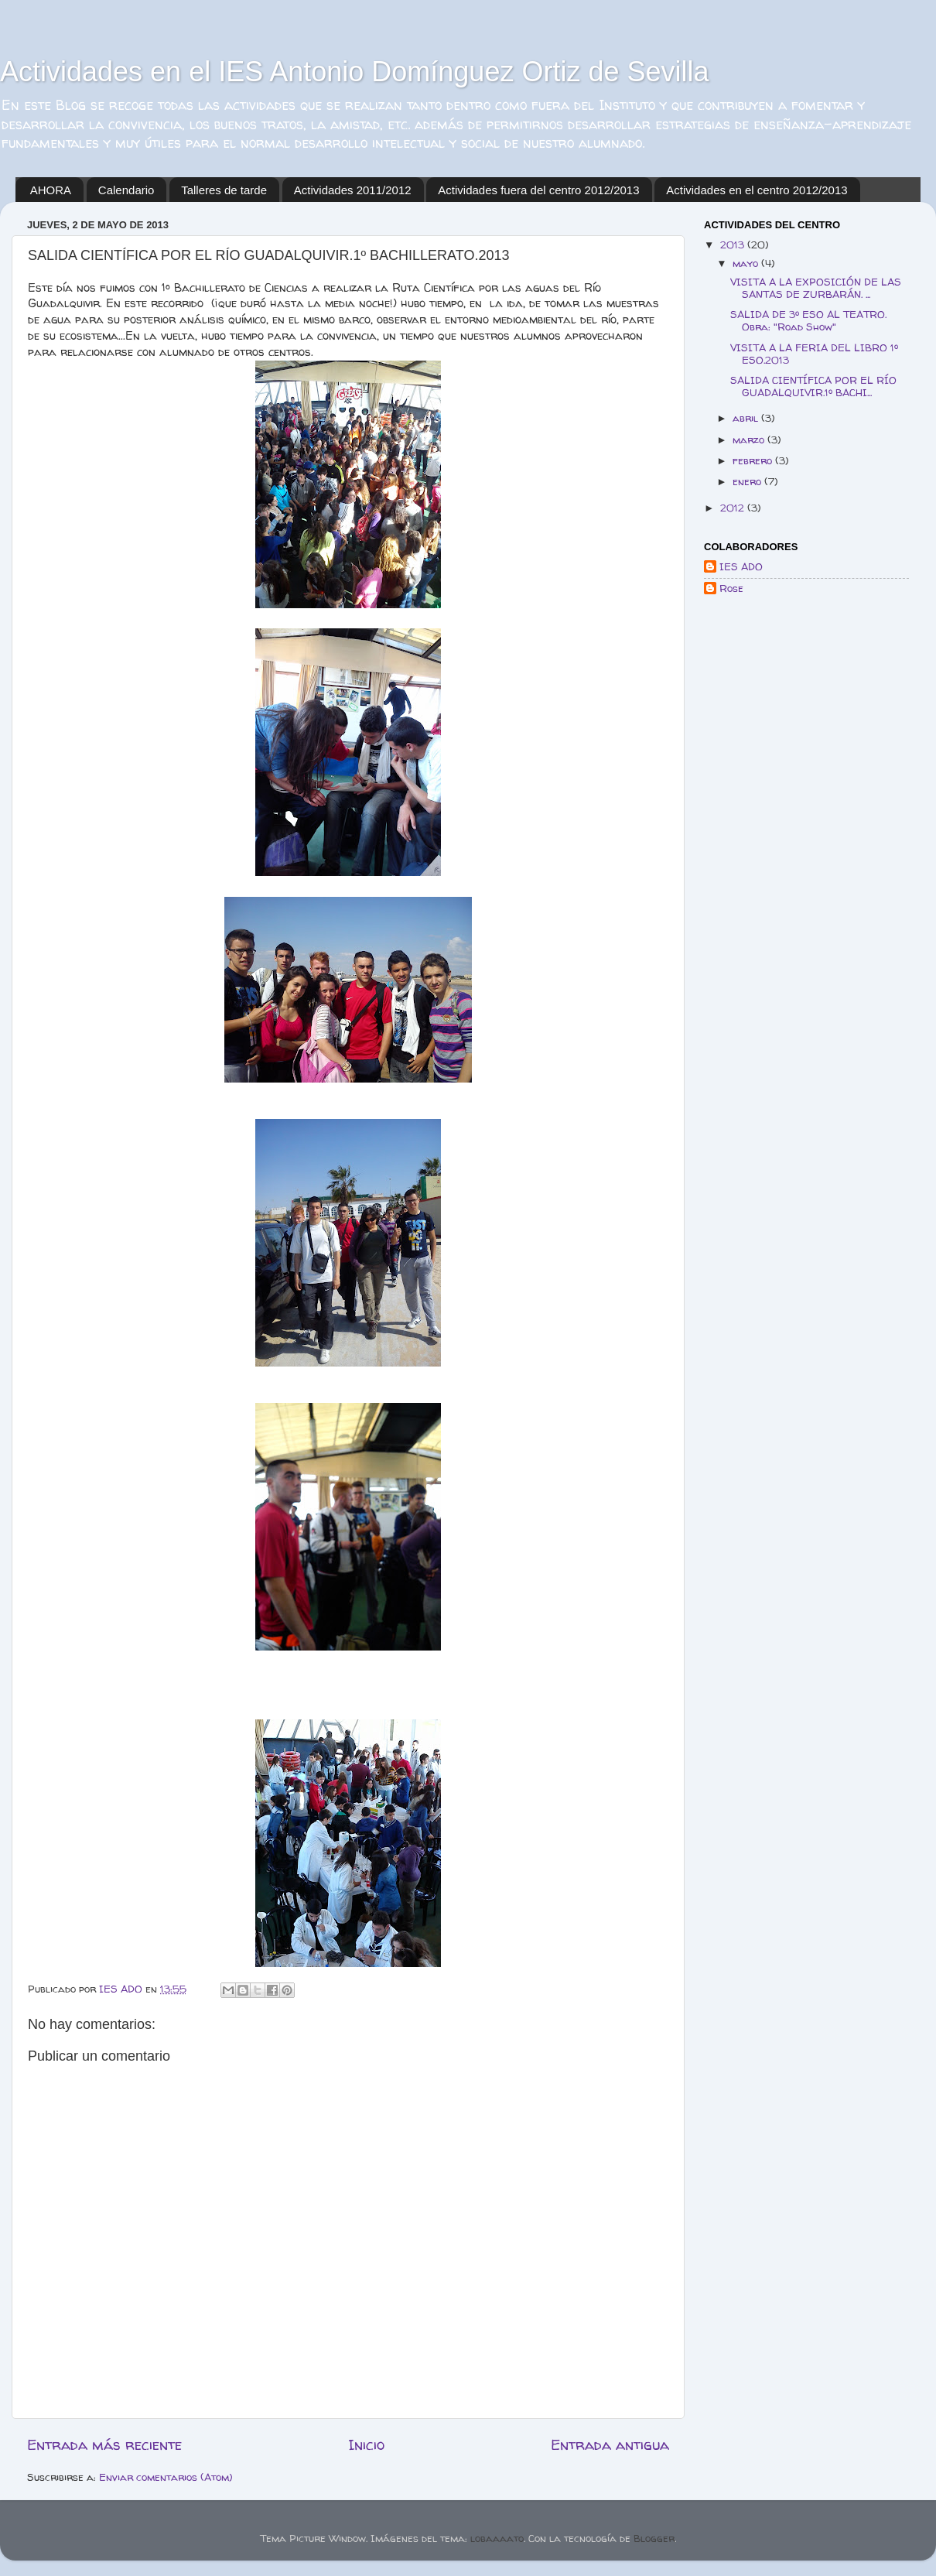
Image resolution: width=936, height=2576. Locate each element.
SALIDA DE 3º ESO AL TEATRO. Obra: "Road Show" (808, 320)
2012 (733, 508)
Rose (731, 588)
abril (747, 418)
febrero (754, 460)
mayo (747, 263)
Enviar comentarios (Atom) (166, 2477)
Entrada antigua (610, 2444)
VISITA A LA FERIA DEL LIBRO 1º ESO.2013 (814, 353)
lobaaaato (497, 2538)
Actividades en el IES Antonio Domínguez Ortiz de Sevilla (354, 71)
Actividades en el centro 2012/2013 (756, 190)
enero (748, 481)
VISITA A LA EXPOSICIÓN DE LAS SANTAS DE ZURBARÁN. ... (815, 288)
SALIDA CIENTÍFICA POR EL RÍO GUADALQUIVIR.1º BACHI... (813, 386)
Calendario (126, 190)
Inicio (366, 2444)
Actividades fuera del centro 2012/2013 (538, 190)
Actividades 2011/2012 (353, 190)
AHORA (50, 190)
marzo (750, 439)
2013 (733, 244)
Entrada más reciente (104, 2444)
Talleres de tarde (224, 190)
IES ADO (741, 566)
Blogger (654, 2538)
